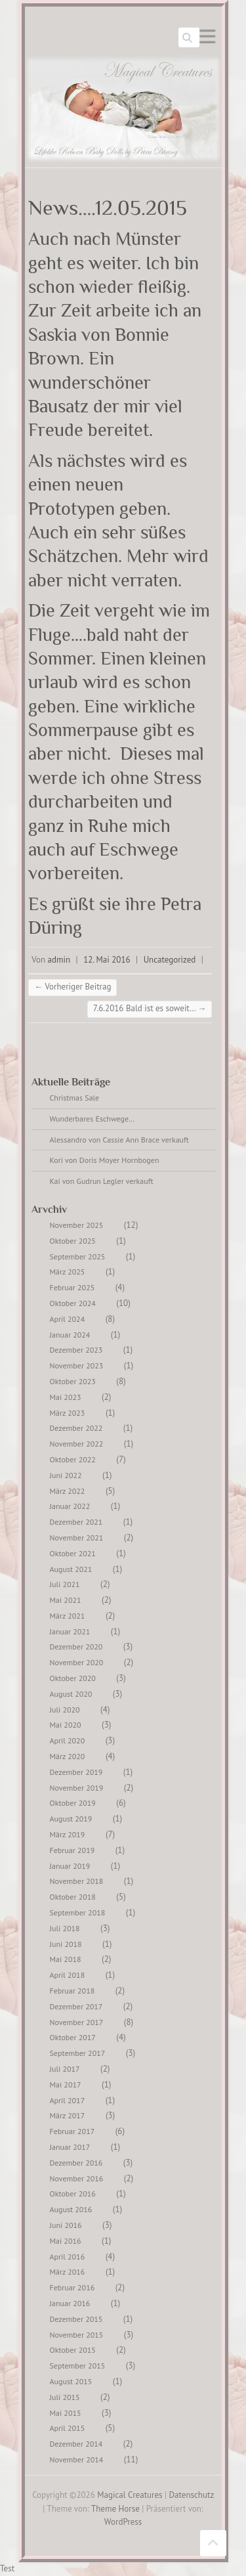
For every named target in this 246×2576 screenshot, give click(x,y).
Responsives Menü (207, 36)
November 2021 (77, 1537)
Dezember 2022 (76, 1428)
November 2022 (77, 1444)
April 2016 (67, 2256)
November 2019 (77, 1788)
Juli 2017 (65, 2069)
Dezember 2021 (76, 1522)
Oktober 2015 (73, 2350)
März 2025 (67, 1272)
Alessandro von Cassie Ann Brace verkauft (119, 1140)
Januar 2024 (70, 1335)
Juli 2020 (65, 1709)
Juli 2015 (65, 2397)
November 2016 (77, 2178)
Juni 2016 (66, 2225)
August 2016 (71, 2209)
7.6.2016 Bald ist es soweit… (150, 1008)
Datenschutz (191, 2494)
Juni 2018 (66, 1944)
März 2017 (67, 2115)
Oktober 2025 (73, 1241)
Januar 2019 (70, 1866)
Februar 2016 (72, 2287)
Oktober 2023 (73, 1381)
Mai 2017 (65, 2084)
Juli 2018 (65, 1928)
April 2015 (67, 2428)
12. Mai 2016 (106, 959)
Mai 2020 (65, 1725)
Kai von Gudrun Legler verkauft (102, 1181)
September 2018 (78, 1912)
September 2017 (78, 2053)
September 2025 (78, 1256)
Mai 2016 (65, 2241)
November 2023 (77, 1365)
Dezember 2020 (76, 1646)
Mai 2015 (65, 2413)
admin (59, 959)
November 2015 (77, 2335)
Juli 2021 (65, 1584)
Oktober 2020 (73, 1678)
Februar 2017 (72, 2131)
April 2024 (67, 1319)
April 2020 (67, 1740)
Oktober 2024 (73, 1303)
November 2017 (77, 2022)
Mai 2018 (65, 1959)
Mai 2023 (65, 1397)
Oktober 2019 (73, 1803)
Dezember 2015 (76, 2319)
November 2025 (77, 1225)
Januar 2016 (70, 2303)
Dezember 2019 (76, 1772)
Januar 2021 (70, 1631)
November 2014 (77, 2459)
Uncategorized (170, 959)
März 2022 (67, 1491)
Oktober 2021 (73, 1553)
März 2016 (67, 2272)
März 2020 (67, 1756)
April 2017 (67, 2100)
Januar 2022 (70, 1506)
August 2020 (71, 1694)
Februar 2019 (72, 1850)
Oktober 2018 (73, 1897)
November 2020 (77, 1662)
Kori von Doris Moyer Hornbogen (104, 1160)
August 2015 (71, 2381)
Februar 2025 (72, 1287)
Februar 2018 (72, 1991)
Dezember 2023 (76, 1350)
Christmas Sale (75, 1097)
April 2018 (67, 1975)
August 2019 (71, 1818)
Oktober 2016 (73, 2193)
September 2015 (78, 2365)
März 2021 (67, 1616)
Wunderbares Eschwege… (92, 1119)
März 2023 (67, 1413)
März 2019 (67, 1834)
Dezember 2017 (76, 2006)
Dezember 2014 (76, 2444)
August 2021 (71, 1569)
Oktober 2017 (73, 2037)
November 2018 (77, 1881)
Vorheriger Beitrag (72, 986)
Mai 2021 (65, 1600)
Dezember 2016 (76, 2163)
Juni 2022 (66, 1475)
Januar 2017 (70, 2147)
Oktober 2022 (73, 1459)
